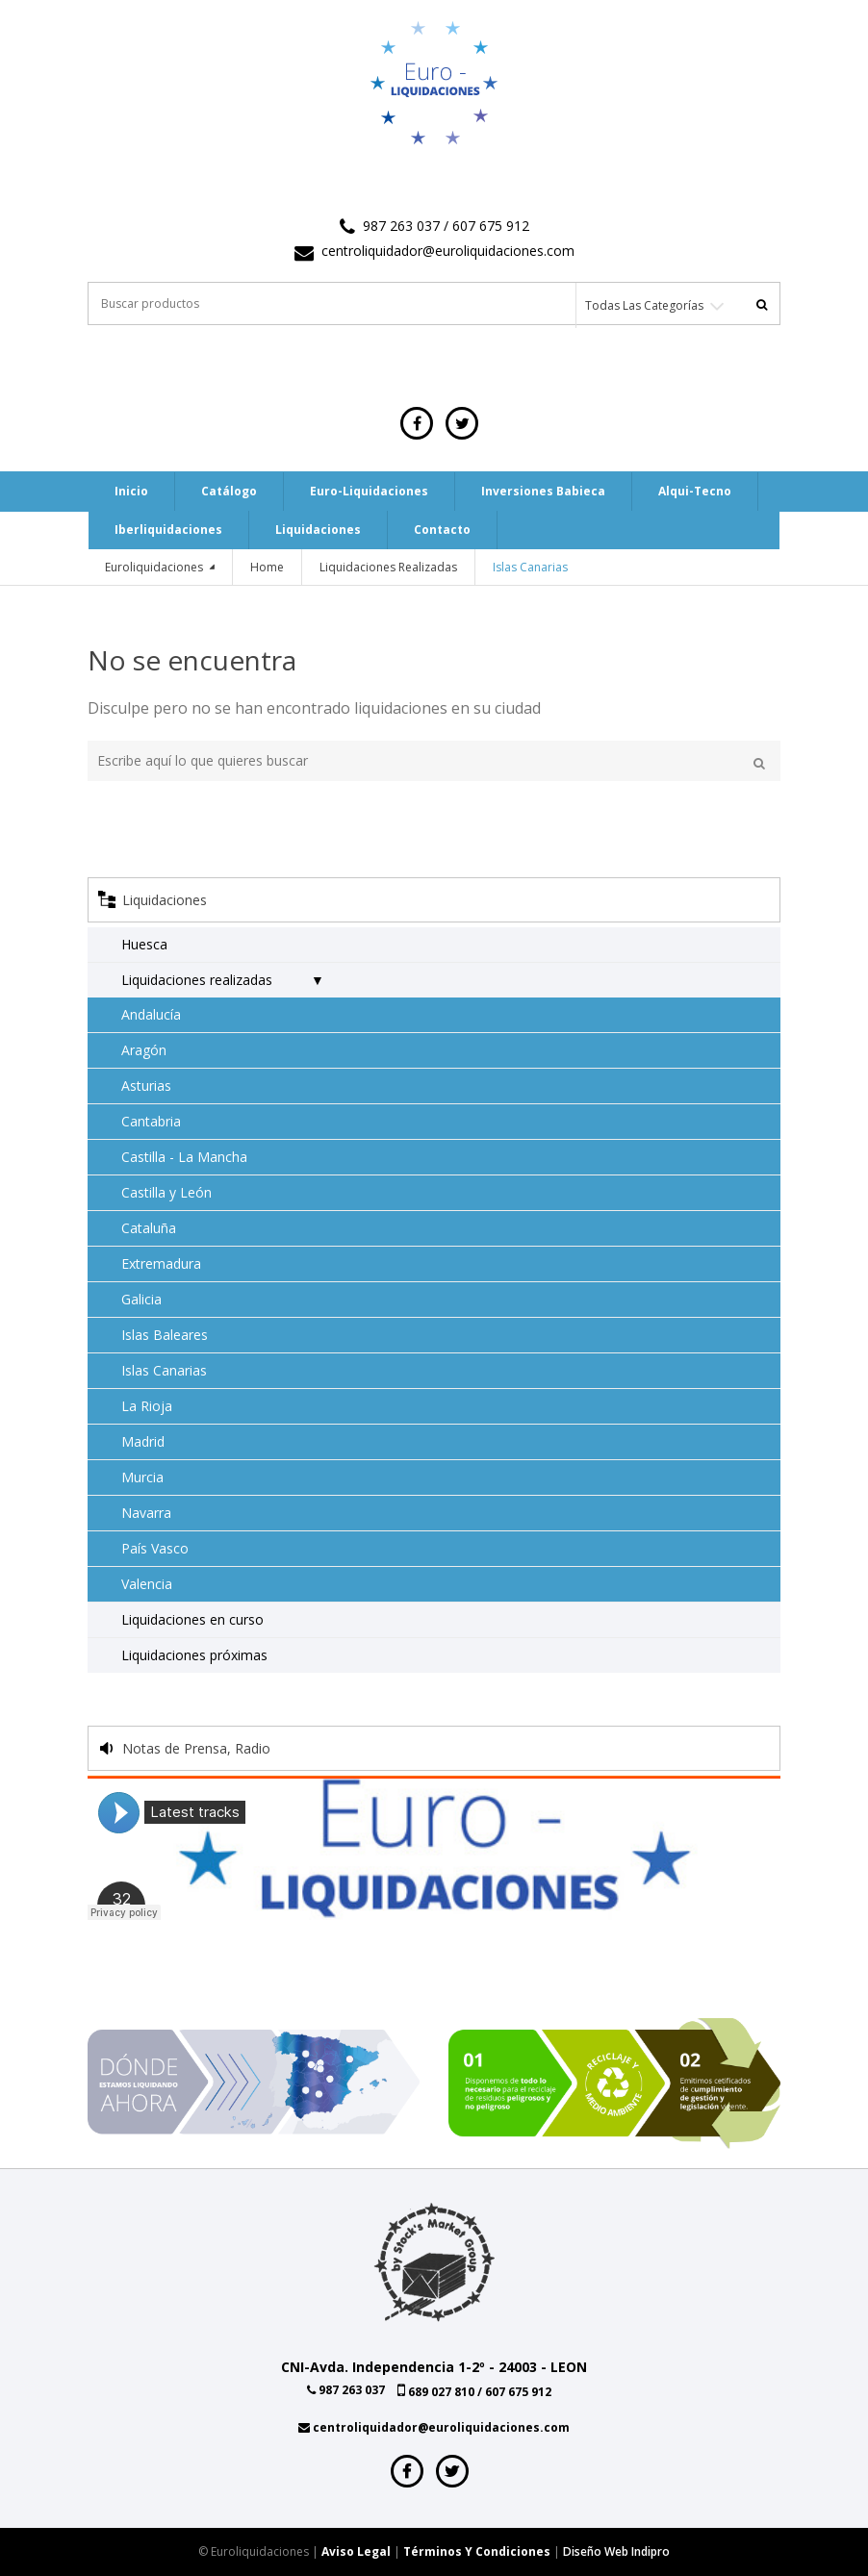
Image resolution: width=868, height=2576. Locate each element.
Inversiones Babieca (543, 491)
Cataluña (148, 1228)
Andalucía (151, 1014)
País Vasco (155, 1548)
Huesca (144, 944)
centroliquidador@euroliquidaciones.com (447, 250)
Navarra (146, 1512)
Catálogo (229, 491)
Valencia (146, 1584)
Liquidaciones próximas (194, 1655)
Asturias (146, 1085)
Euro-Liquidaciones (369, 491)
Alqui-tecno (694, 491)
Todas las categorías (644, 305)
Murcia (142, 1477)
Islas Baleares (164, 1335)
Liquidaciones (318, 529)
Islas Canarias (164, 1370)
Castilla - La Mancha (184, 1157)
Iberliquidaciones (168, 529)
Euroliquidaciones (155, 567)
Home (267, 567)
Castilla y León (166, 1192)
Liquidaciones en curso (192, 1619)
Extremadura (161, 1263)
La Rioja (146, 1406)
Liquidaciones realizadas (388, 567)
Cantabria (151, 1121)
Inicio (131, 491)
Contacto (442, 529)
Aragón (143, 1050)
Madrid (143, 1441)
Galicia (141, 1299)
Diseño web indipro (616, 2551)
